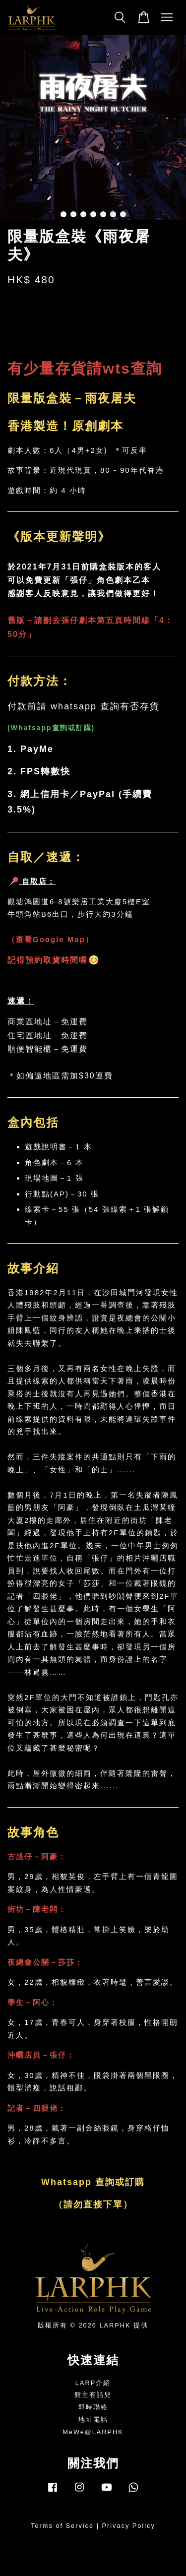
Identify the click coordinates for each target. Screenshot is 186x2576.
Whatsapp (31, 728)
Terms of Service (62, 2525)
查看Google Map (50, 939)
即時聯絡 (93, 2407)
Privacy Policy (128, 2525)
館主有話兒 (93, 2394)
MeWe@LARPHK (93, 2432)
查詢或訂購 (72, 728)
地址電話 (93, 2419)
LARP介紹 (93, 2383)
